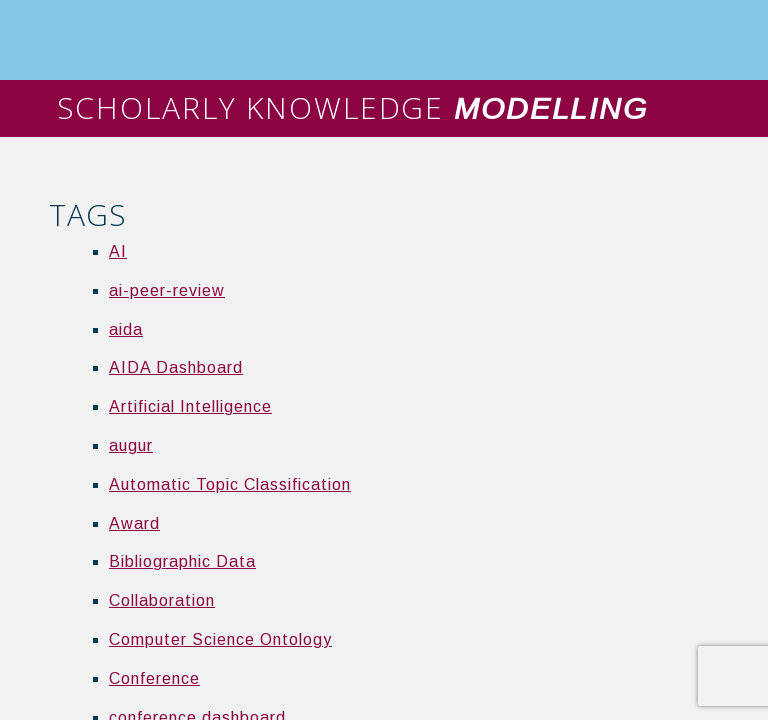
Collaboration (162, 600)
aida (126, 329)
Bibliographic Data (182, 561)
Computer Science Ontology (220, 639)
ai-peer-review (167, 290)
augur (131, 445)
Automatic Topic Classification (230, 484)
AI (118, 251)
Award (134, 523)
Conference (154, 678)
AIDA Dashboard (176, 367)
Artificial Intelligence (190, 406)
